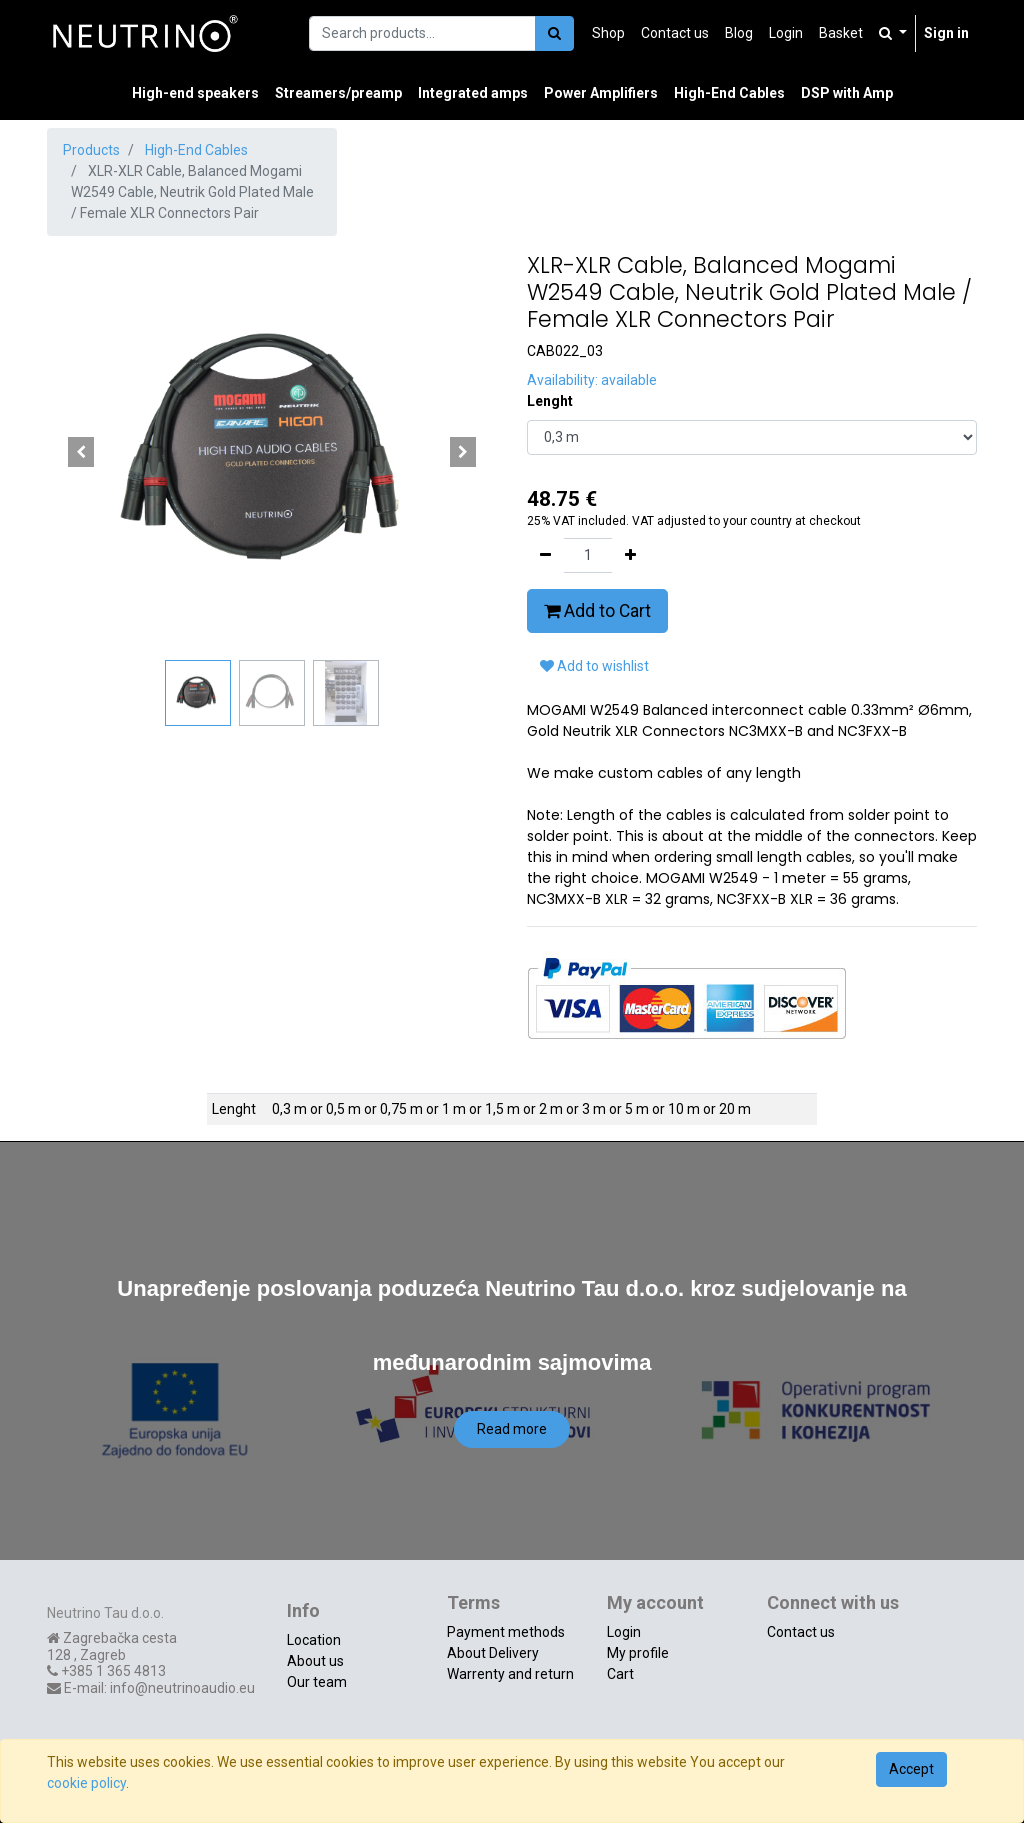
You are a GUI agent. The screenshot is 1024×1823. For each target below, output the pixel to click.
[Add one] (630, 555)
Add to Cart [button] (597, 611)
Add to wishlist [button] (594, 666)
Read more (512, 1429)
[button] (81, 452)
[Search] (554, 33)
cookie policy (86, 1783)
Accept (911, 1769)
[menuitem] (608, 33)
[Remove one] (545, 555)
